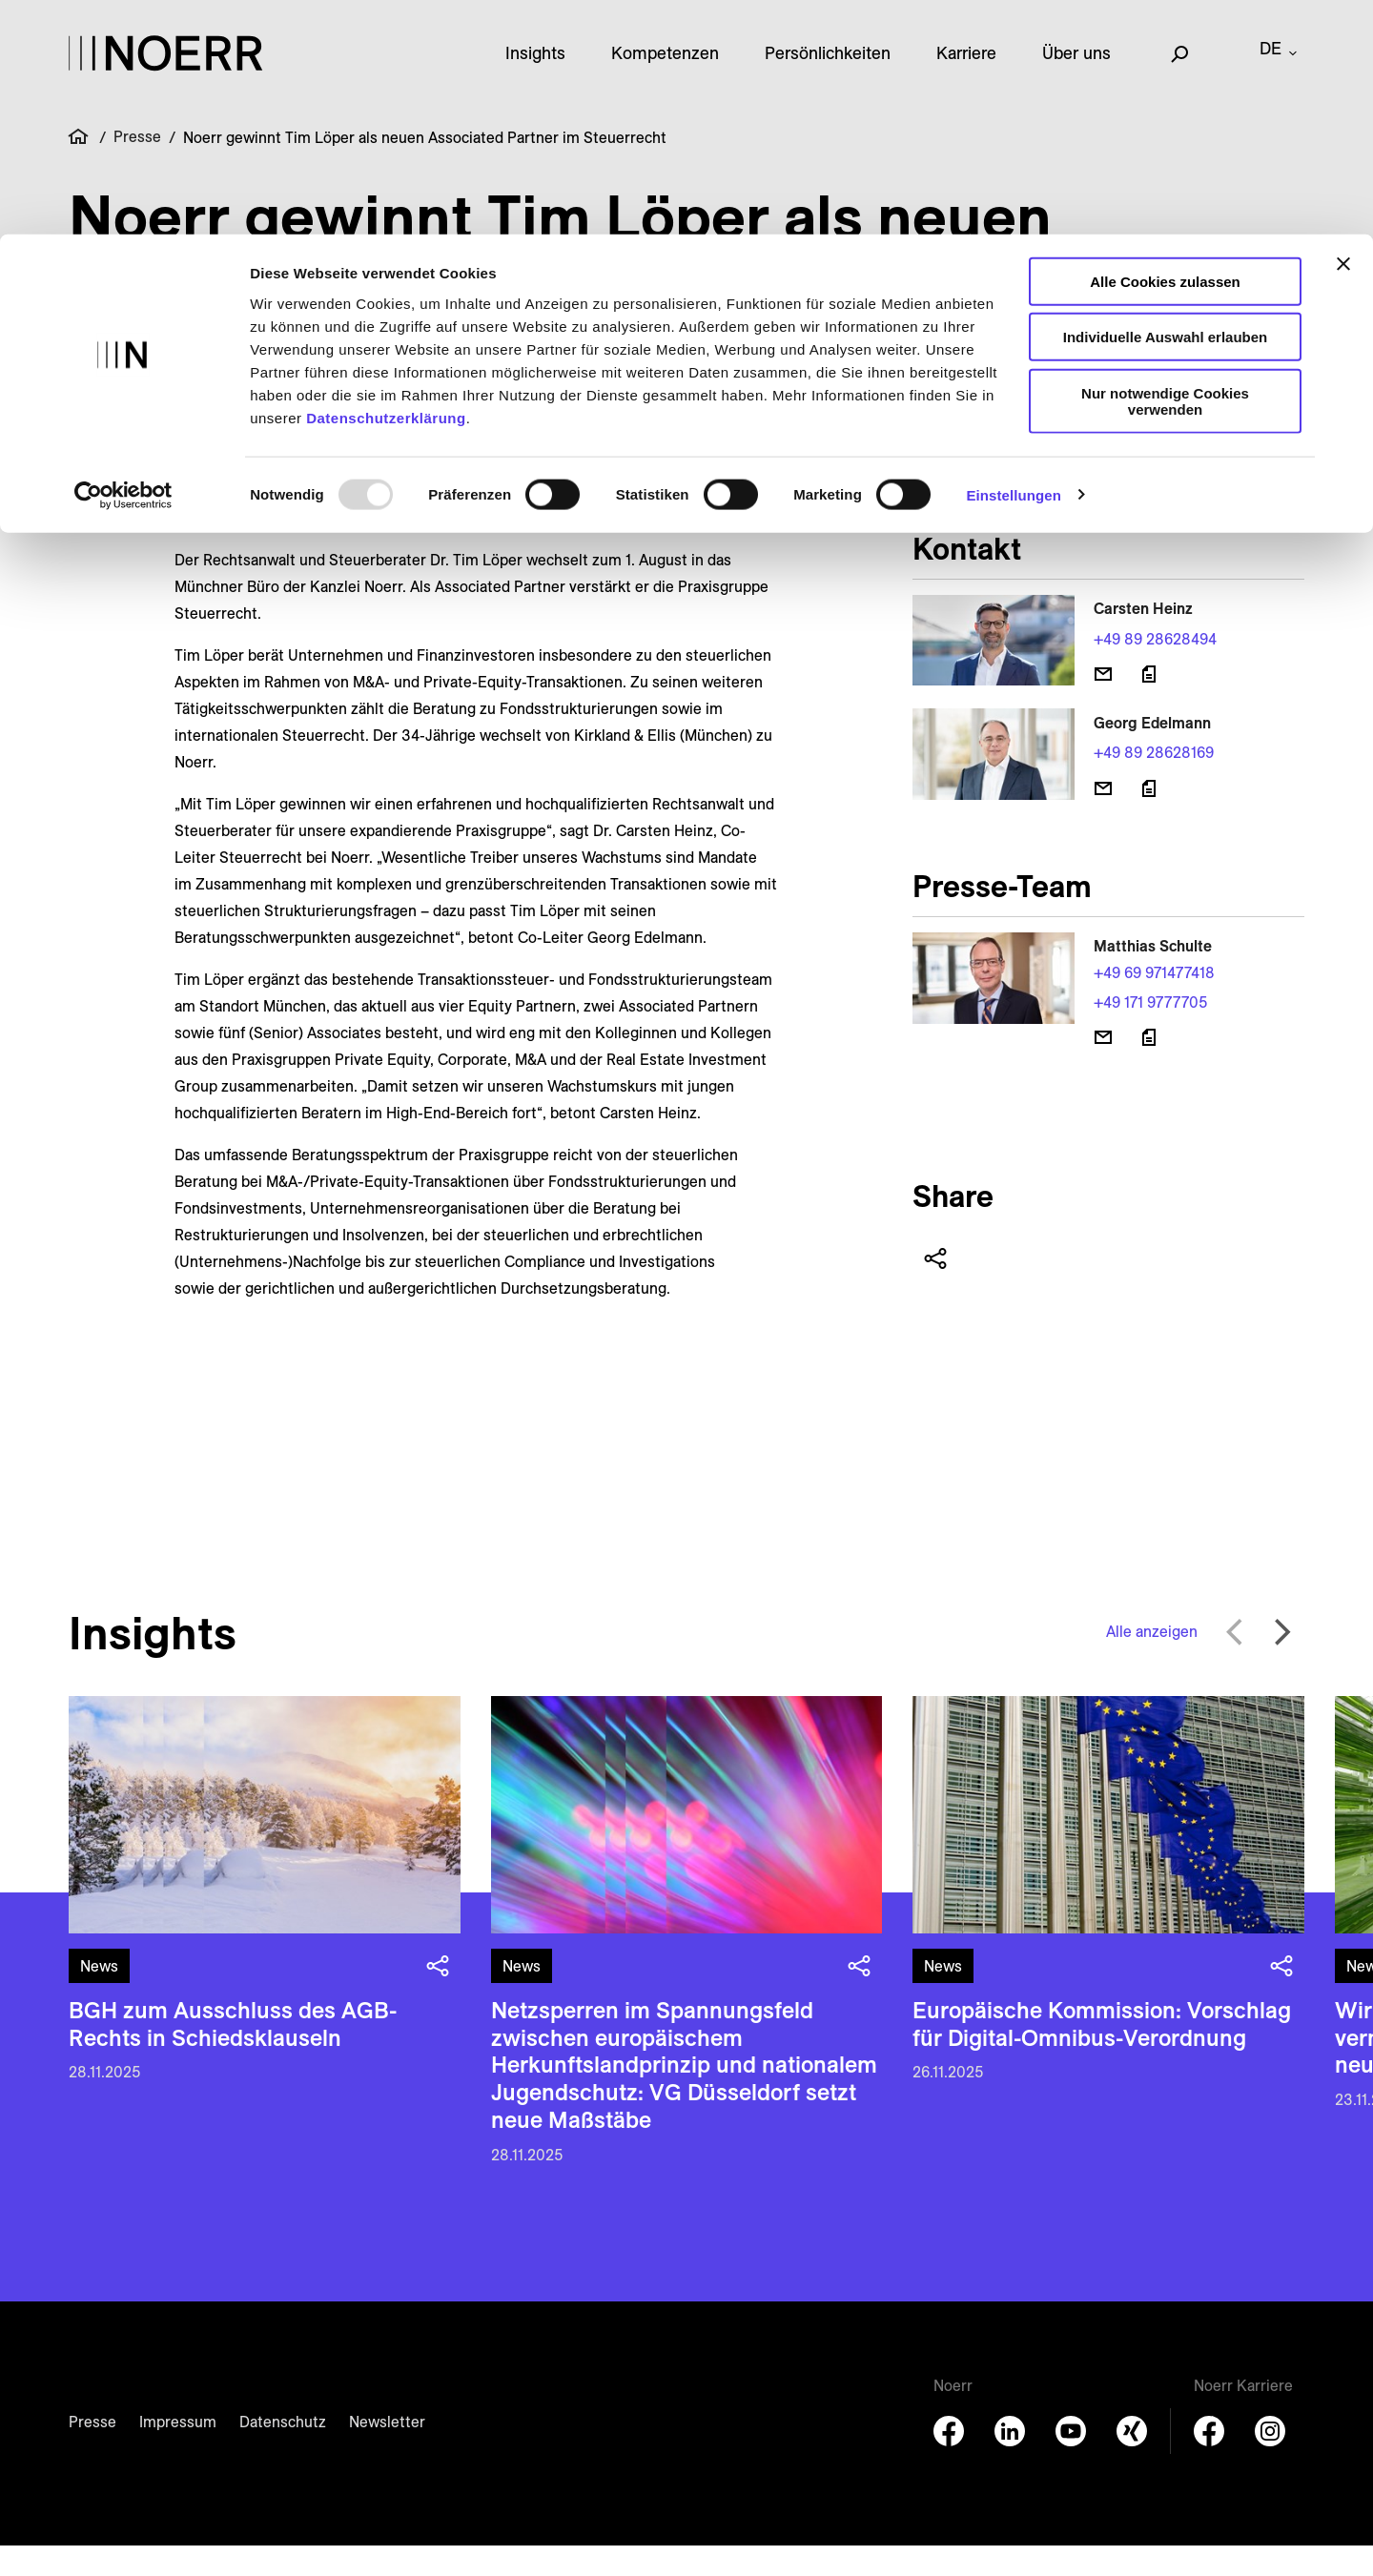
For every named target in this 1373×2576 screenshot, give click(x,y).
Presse (92, 2452)
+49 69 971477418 (1154, 1002)
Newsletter (387, 2452)
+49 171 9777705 (1150, 1032)
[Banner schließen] (1343, 29)
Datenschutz (282, 2452)
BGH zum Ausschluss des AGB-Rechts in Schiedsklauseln (233, 2054)
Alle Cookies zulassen (1165, 47)
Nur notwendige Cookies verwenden (1165, 167)
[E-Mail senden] (1103, 704)
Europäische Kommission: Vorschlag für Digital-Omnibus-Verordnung (1101, 2054)
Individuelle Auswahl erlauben (1165, 103)
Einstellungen (1013, 261)
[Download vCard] (1149, 704)
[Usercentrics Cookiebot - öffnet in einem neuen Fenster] (123, 261)
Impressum (177, 2452)
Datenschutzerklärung (386, 183)
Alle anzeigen (1152, 1661)
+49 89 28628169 (1154, 782)
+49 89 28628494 (1155, 669)
